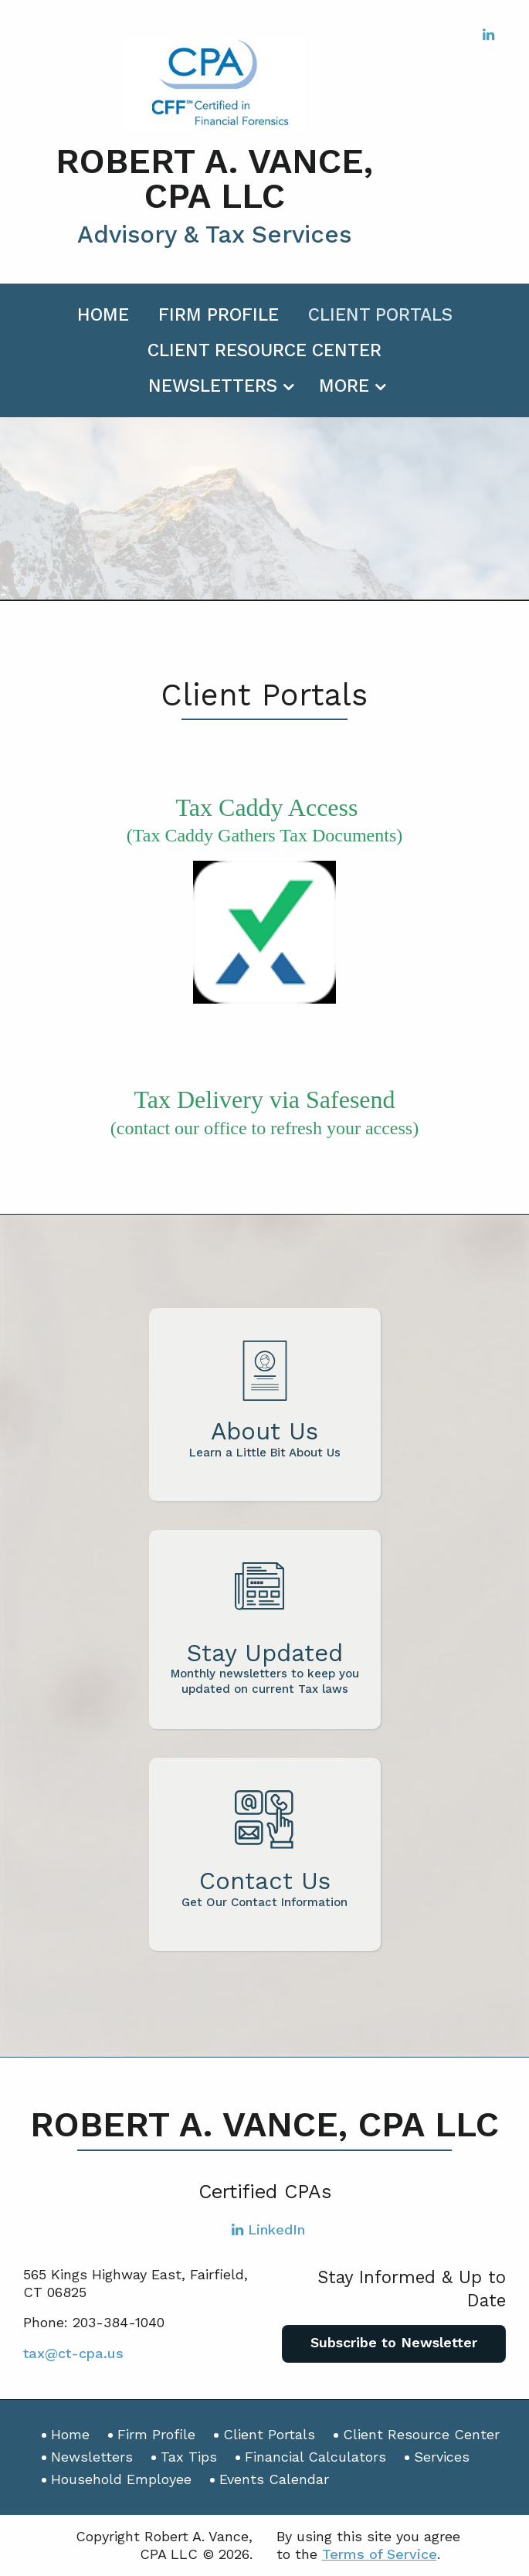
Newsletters (212, 386)
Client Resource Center (264, 350)
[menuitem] (103, 312)
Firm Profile (218, 314)
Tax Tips (189, 2457)
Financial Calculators (315, 2457)
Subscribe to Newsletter (393, 2342)
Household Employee (121, 2479)
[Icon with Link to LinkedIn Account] (488, 34)
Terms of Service (379, 2554)
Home (103, 314)
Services (442, 2457)
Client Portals (380, 314)
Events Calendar (274, 2479)
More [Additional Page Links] (344, 386)
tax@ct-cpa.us (73, 2353)
